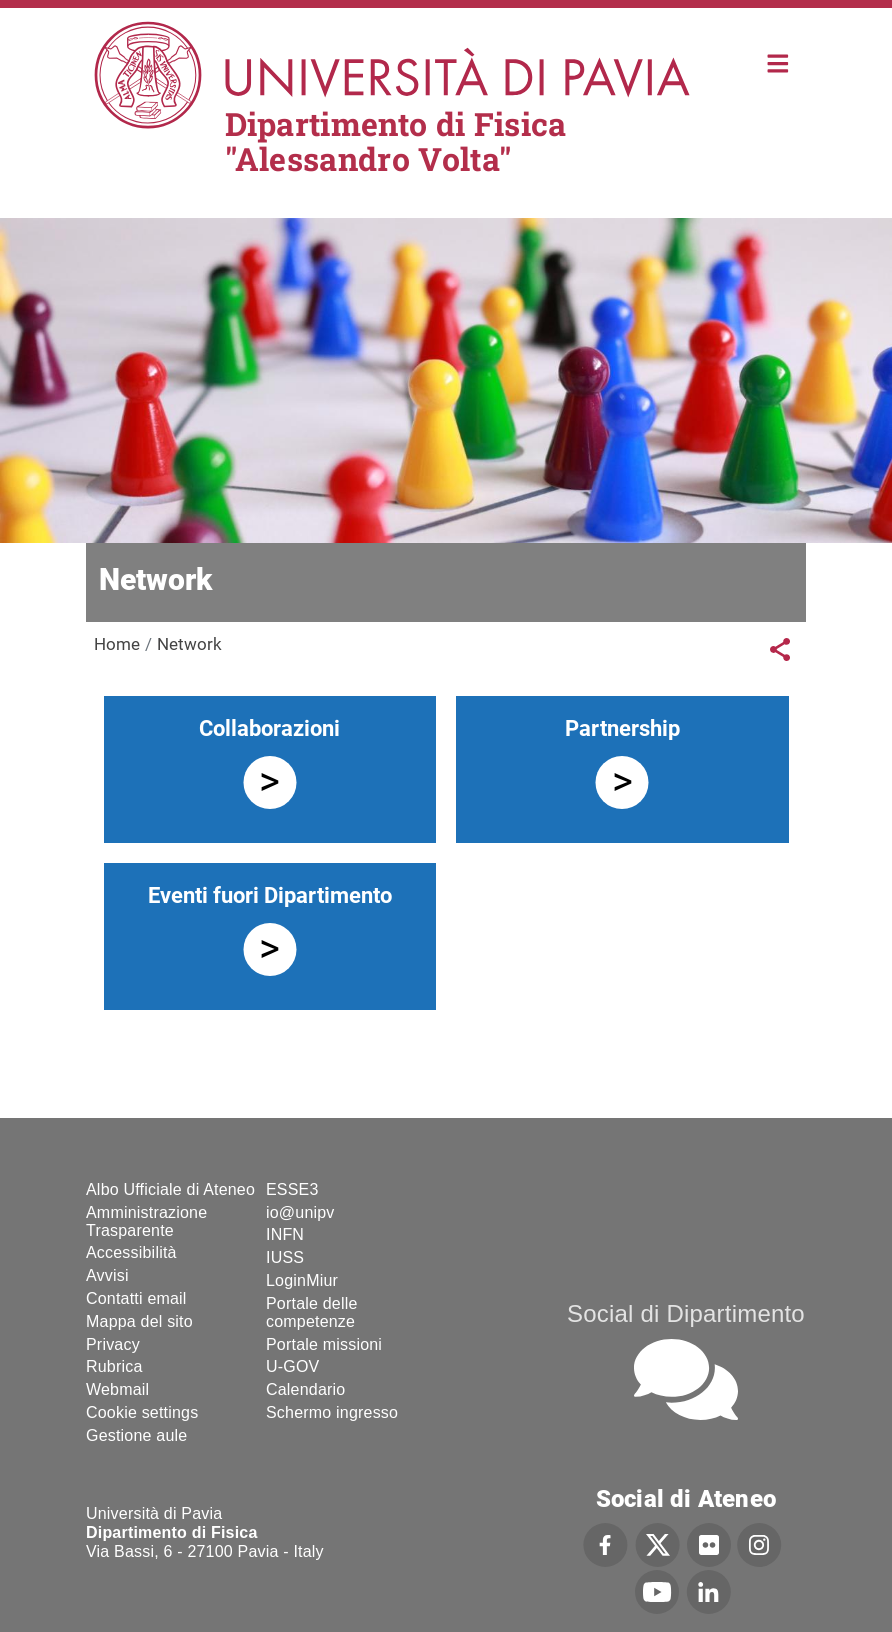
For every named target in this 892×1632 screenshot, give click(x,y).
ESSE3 (292, 1189)
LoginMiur (302, 1280)
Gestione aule (136, 1435)
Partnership (622, 728)
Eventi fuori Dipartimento (270, 895)
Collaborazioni (269, 728)
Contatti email (136, 1298)
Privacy (113, 1344)
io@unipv (300, 1212)
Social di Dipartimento (686, 1313)
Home (778, 61)
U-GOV (292, 1366)
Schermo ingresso (332, 1412)
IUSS (285, 1257)
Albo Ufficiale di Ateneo (170, 1189)
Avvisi (107, 1275)
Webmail (117, 1389)
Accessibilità (131, 1252)
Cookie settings (142, 1412)
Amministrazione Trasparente (146, 1221)
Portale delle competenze (312, 1312)
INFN (285, 1234)
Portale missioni (324, 1344)
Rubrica (114, 1366)
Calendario (305, 1389)
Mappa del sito (139, 1321)
